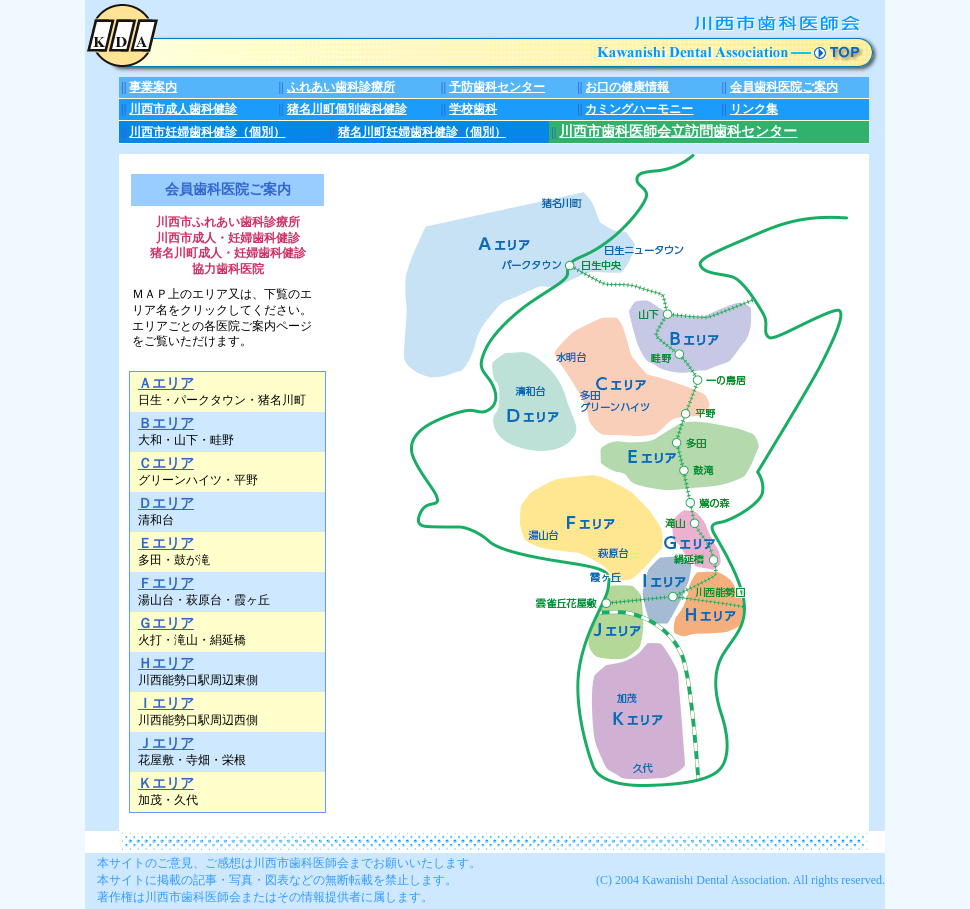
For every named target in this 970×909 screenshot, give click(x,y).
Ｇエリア (166, 623)
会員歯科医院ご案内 (784, 87)
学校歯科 (473, 109)
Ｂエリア (166, 423)
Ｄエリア (166, 503)
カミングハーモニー (639, 109)
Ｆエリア (166, 583)
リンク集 (754, 109)
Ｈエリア (166, 663)
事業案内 (153, 87)
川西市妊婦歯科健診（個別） (207, 132)
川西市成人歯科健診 (183, 109)
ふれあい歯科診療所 (341, 87)
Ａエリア (166, 383)
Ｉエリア (166, 703)
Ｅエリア (166, 543)
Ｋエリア (166, 783)
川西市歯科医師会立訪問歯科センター (678, 131)
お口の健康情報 (627, 87)
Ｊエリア (166, 743)
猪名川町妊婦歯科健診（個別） (422, 132)
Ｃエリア (166, 463)
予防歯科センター (497, 87)
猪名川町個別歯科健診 (347, 109)
